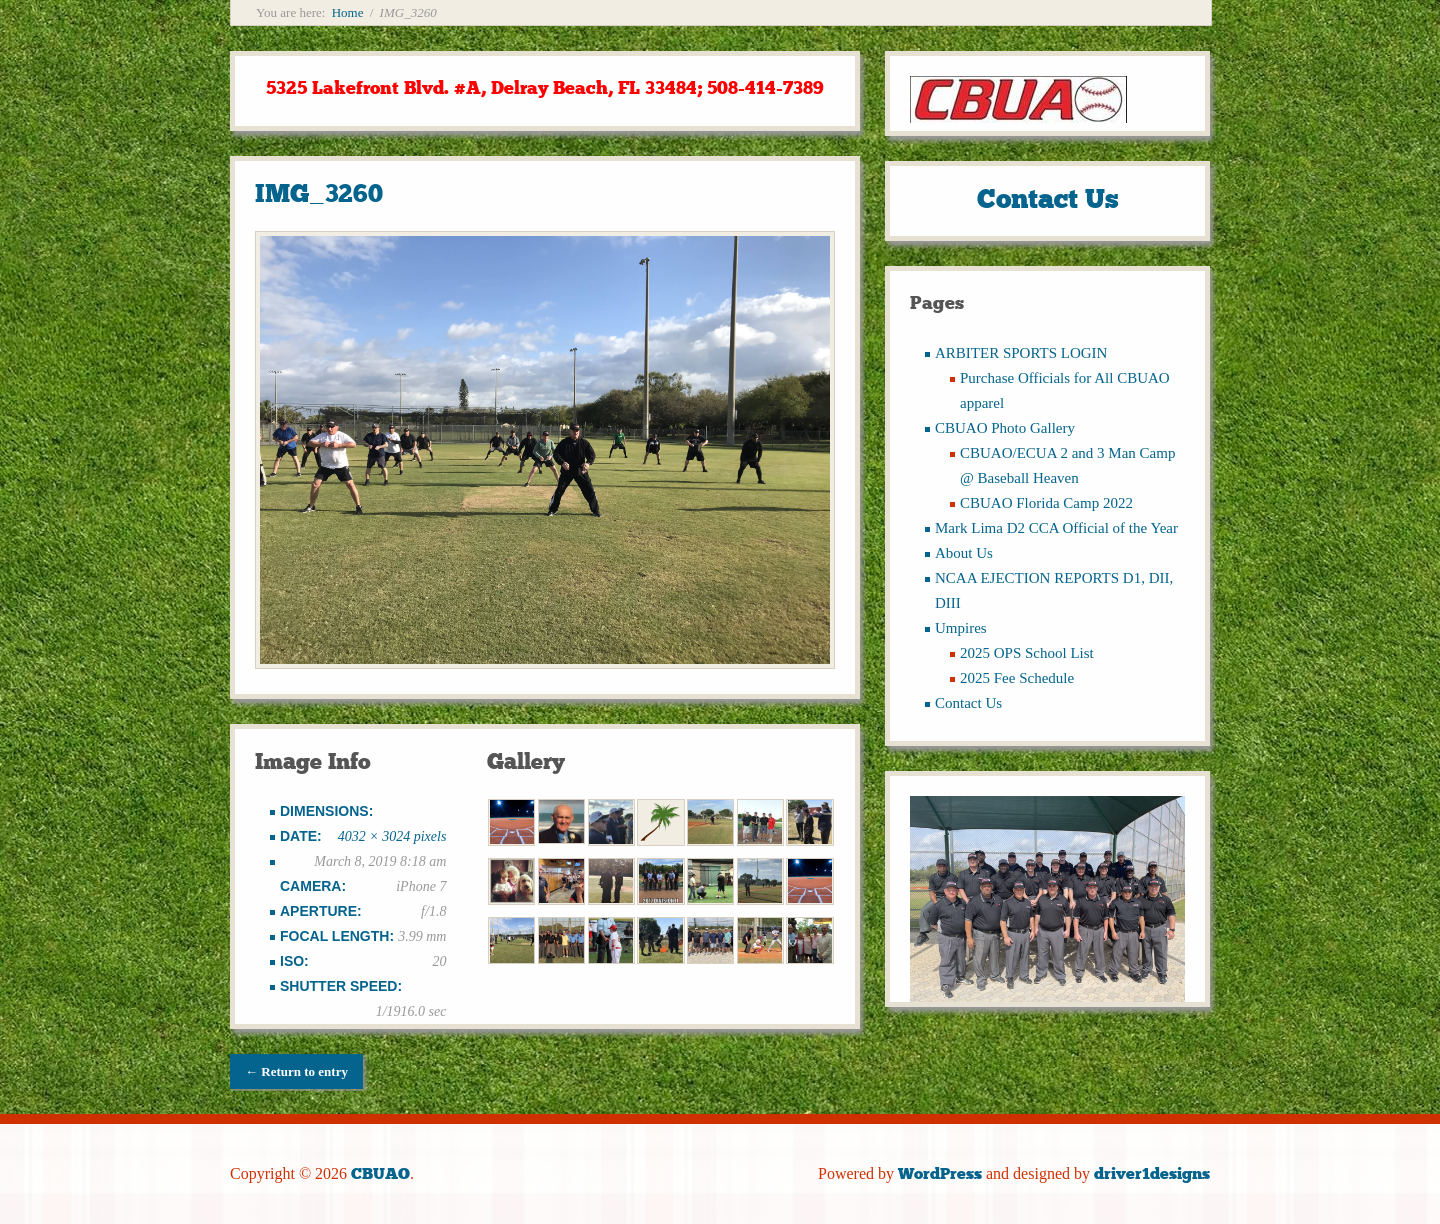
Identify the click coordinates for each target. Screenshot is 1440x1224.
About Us (964, 553)
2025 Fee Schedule (1017, 678)
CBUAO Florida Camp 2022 (1046, 503)
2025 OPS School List (1027, 653)
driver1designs (1152, 1173)
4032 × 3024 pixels (392, 836)
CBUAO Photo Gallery (1005, 428)
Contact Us (968, 703)
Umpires (961, 628)
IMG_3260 (319, 193)
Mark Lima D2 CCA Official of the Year (1056, 528)
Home (348, 12)
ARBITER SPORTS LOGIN (1021, 353)
